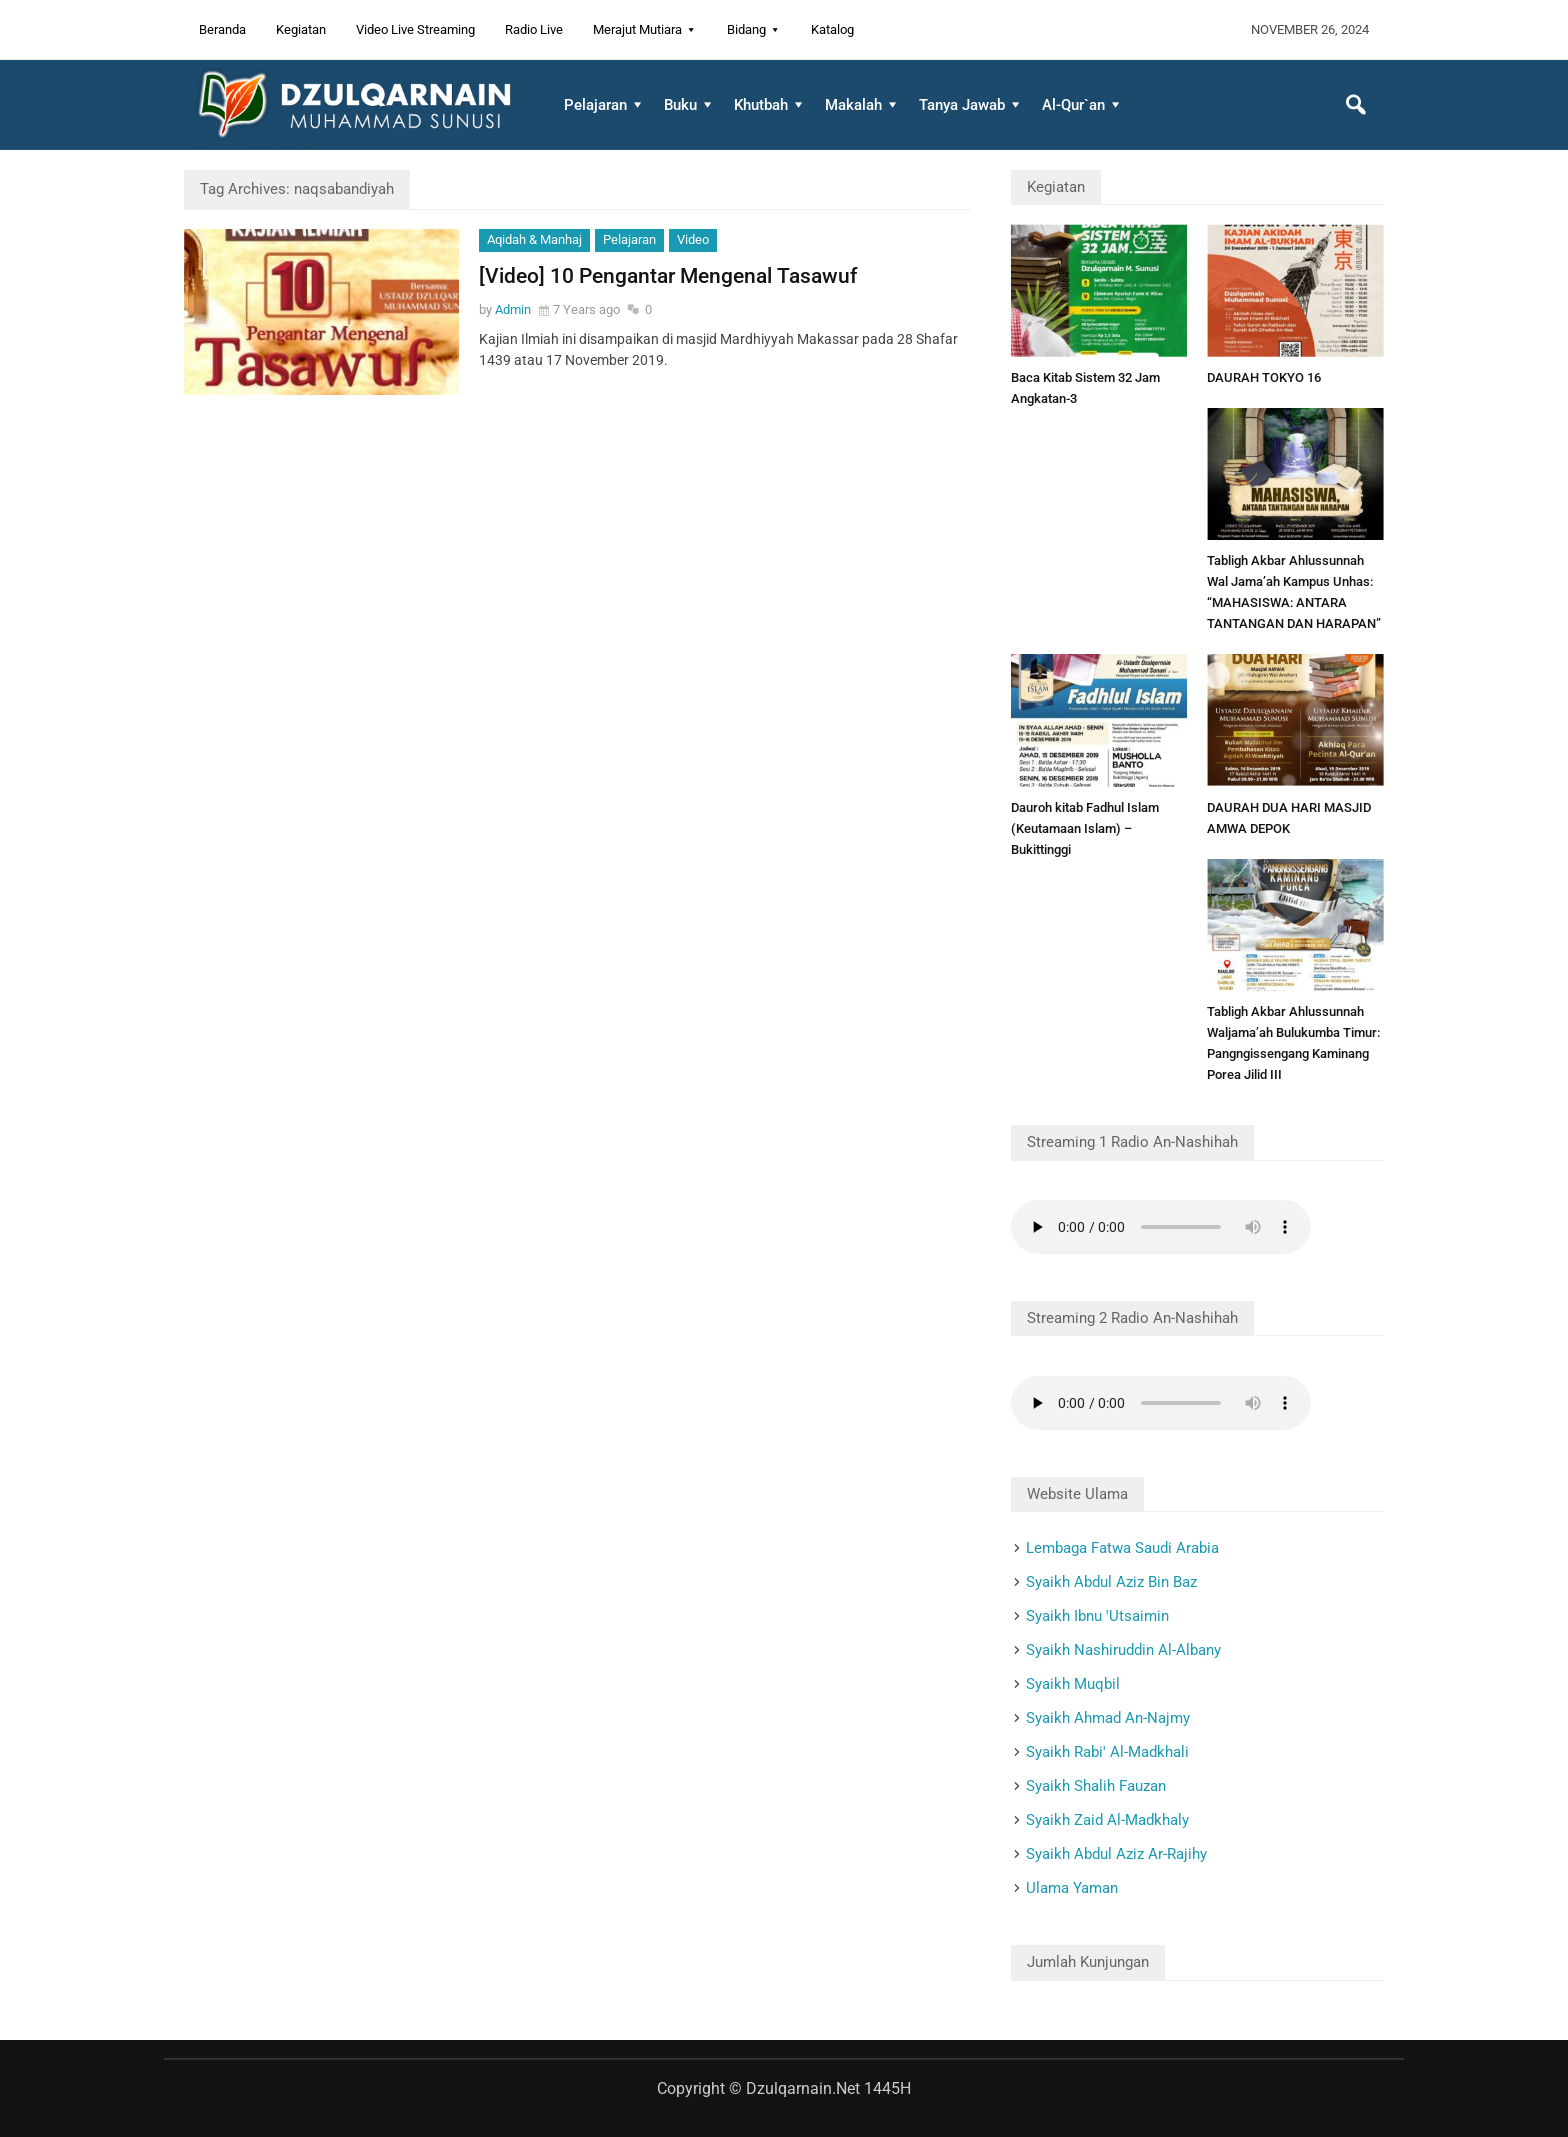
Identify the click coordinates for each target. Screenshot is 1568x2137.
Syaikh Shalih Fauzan (1096, 1786)
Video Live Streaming (415, 29)
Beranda (222, 29)
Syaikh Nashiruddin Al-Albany (1123, 1650)
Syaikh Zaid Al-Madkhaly (1107, 1820)
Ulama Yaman (1072, 1888)
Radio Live (534, 29)
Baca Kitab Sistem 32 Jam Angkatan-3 (1085, 388)
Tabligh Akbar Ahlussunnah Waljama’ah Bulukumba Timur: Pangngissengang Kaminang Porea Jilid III (1293, 1043)
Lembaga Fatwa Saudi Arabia (1122, 1548)
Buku (680, 105)
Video (693, 239)
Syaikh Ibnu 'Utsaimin (1097, 1616)
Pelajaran (595, 105)
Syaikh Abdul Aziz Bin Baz (1111, 1582)
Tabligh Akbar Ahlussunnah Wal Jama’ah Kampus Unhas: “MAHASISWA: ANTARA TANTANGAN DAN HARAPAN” (1294, 592)
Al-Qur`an (1073, 105)
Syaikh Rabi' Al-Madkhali (1107, 1752)
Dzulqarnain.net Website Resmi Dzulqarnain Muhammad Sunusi (359, 105)
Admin (513, 309)
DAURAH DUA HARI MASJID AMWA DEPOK (1289, 818)
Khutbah (761, 105)
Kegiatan (301, 29)
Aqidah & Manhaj (534, 239)
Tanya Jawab (962, 105)
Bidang (746, 29)
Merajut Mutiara (637, 29)
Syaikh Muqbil (1073, 1684)
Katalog (832, 29)
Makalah (853, 105)
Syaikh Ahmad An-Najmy (1108, 1718)
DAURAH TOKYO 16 (1264, 377)
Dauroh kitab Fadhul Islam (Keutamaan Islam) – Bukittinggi (1085, 828)
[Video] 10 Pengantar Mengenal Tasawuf (668, 276)
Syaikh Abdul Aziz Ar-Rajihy (1116, 1854)
